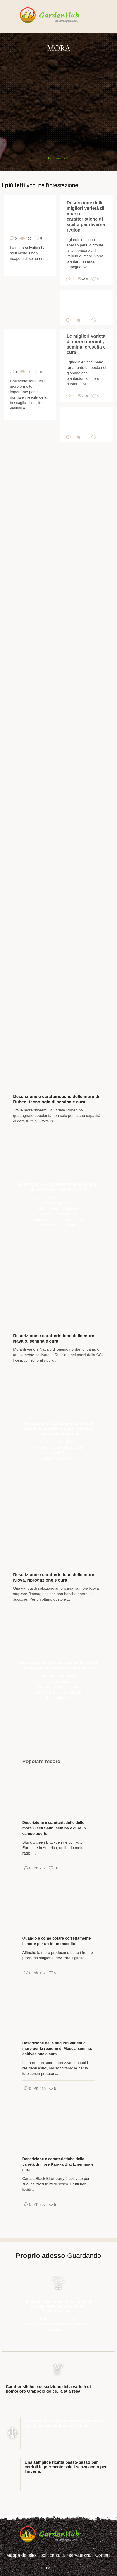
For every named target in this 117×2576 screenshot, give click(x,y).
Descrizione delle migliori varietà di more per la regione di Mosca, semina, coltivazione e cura (86, 315)
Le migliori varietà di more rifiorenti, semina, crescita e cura (86, 344)
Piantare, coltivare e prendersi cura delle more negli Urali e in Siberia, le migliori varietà (29, 210)
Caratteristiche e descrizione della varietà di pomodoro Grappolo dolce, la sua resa (48, 2388)
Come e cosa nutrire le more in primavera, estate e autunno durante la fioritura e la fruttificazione (29, 341)
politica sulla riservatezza (65, 2555)
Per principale (58, 158)
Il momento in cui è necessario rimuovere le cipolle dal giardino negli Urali (65, 2423)
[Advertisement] (58, 84)
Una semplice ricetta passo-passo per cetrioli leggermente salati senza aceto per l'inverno (66, 2467)
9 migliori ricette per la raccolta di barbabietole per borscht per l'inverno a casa (58, 2306)
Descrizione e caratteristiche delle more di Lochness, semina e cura (58, 1187)
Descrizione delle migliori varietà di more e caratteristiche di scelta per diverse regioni (86, 216)
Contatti (103, 2555)
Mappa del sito (21, 2555)
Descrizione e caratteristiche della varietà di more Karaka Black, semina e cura (57, 2164)
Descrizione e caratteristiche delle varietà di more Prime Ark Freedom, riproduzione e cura (58, 1428)
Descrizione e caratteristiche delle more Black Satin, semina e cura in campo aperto (54, 1828)
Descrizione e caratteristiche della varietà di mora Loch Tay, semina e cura (83, 427)
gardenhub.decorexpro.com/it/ (58, 15)
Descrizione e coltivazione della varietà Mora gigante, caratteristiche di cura (58, 1665)
